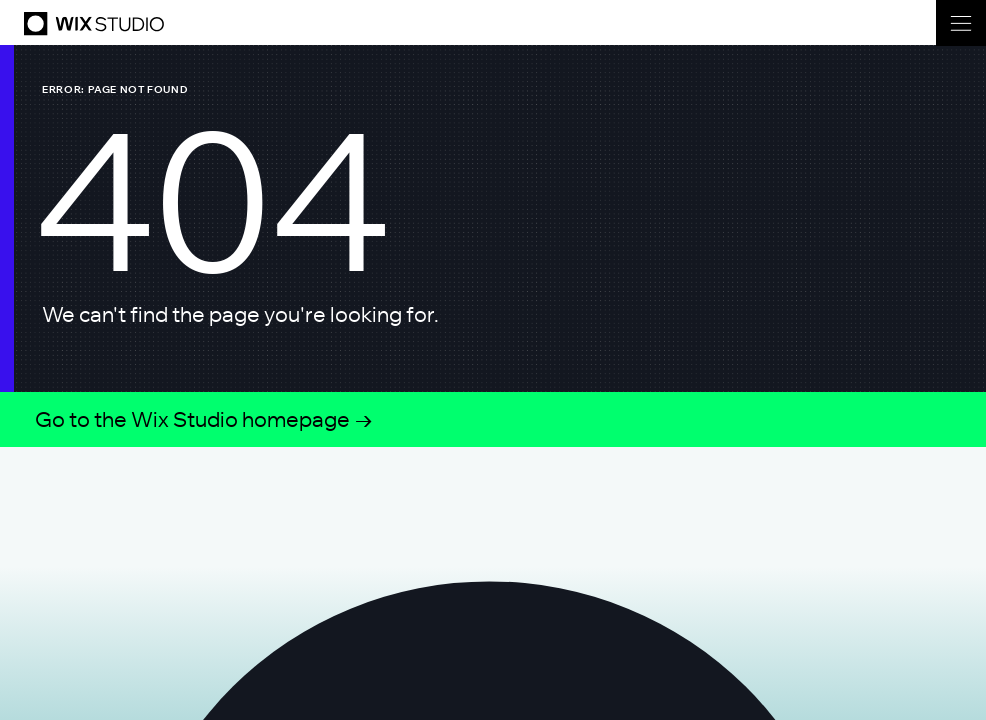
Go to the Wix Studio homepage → (204, 419)
